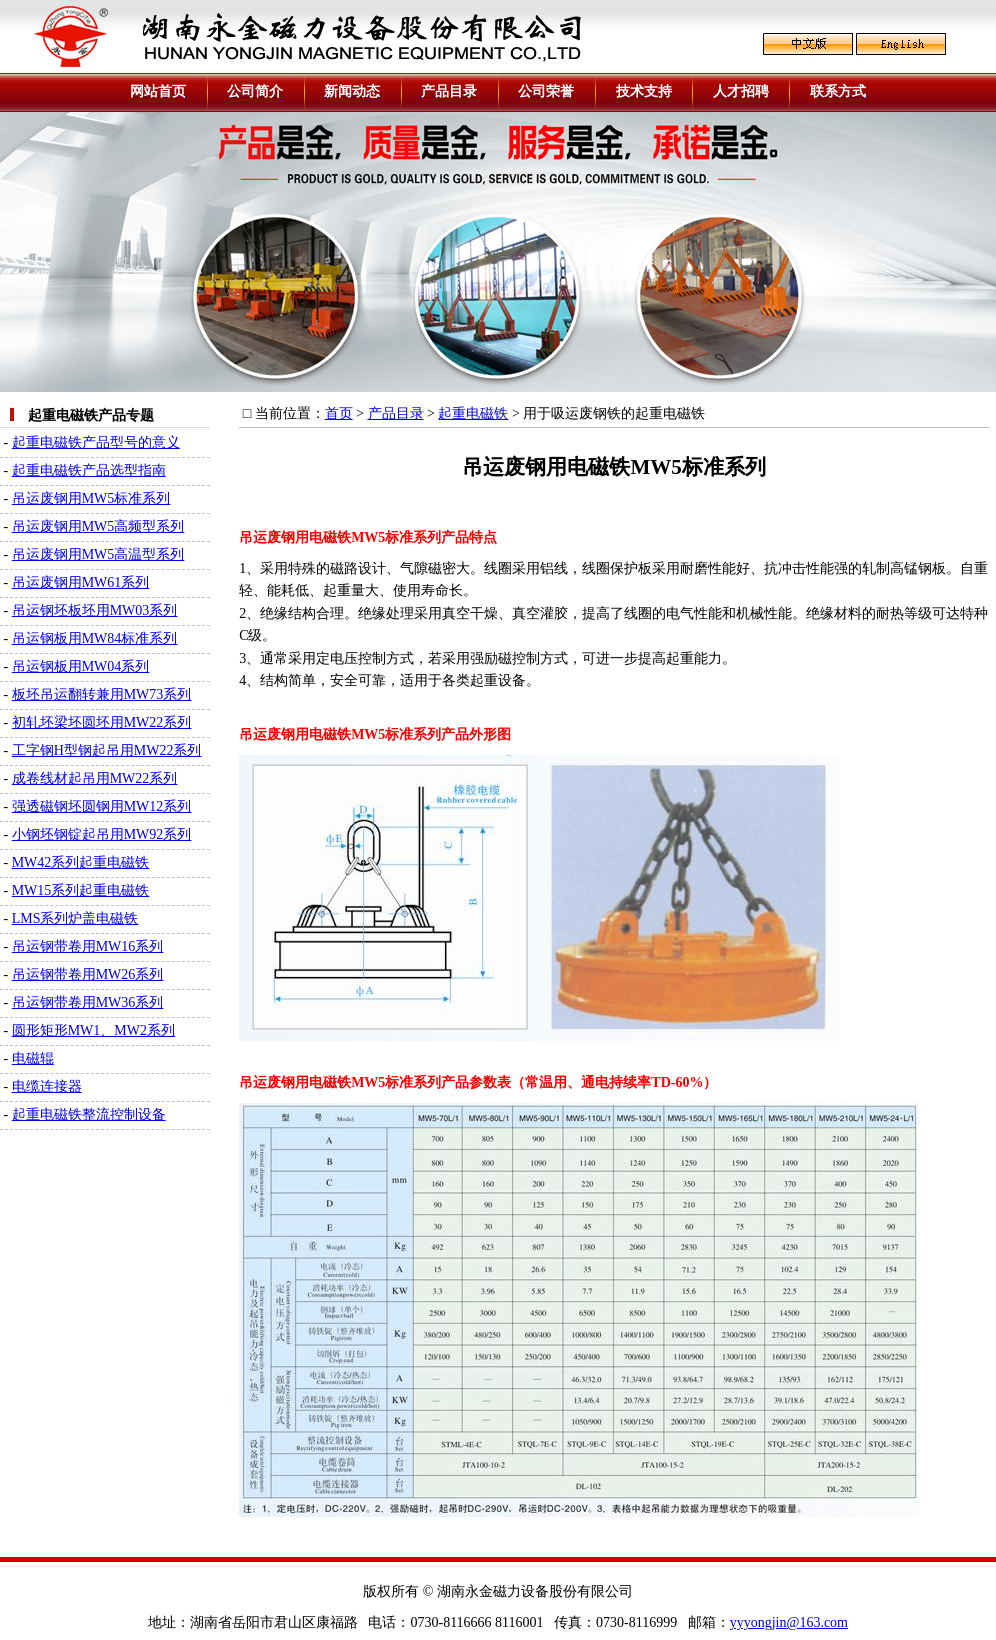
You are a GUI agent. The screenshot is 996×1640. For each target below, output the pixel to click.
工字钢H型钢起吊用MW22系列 (107, 750)
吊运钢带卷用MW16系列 (88, 946)
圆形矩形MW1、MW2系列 (93, 1030)
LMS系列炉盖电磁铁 (75, 918)
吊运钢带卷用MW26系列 (88, 974)
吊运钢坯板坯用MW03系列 (95, 610)
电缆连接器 (47, 1086)
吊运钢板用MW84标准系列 (95, 638)
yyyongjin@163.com (789, 1622)
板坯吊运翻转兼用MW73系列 (102, 694)
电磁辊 (33, 1058)
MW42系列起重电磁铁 (81, 862)
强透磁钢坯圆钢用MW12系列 (102, 806)
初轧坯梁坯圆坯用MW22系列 (102, 722)
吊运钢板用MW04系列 (81, 666)
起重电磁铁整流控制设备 (89, 1114)
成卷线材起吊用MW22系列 (95, 778)
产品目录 (396, 413)
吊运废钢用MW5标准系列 (91, 498)
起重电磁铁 (473, 413)
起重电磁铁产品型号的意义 (96, 442)
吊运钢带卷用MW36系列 (88, 1002)
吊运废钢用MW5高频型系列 (98, 526)
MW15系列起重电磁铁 (81, 890)
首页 (339, 413)
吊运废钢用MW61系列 (81, 582)
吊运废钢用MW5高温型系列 (98, 554)
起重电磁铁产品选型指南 (89, 470)
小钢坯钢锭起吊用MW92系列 (102, 834)
